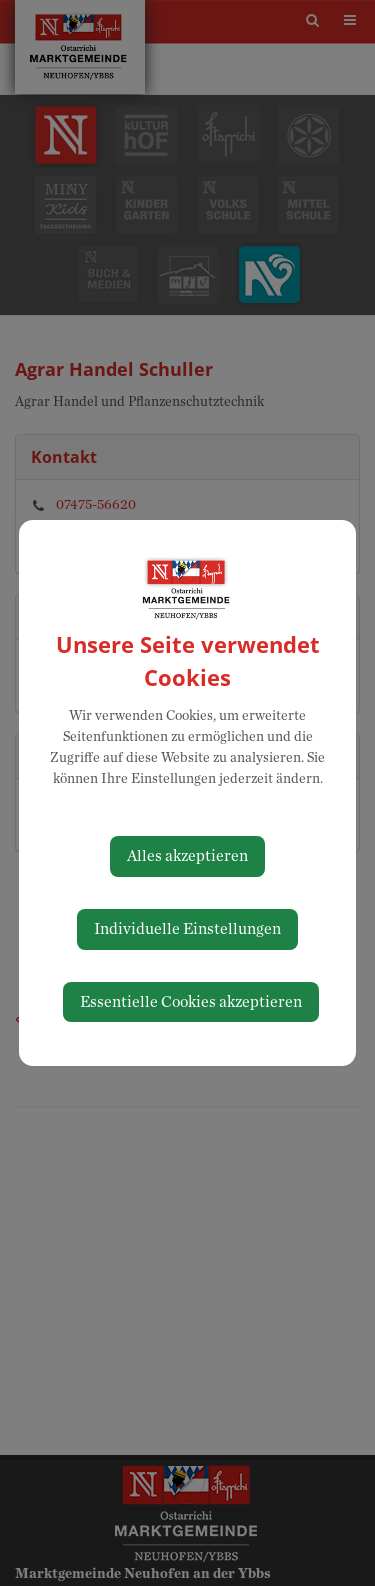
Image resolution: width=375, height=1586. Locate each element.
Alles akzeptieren (187, 856)
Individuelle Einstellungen (187, 929)
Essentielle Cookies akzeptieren (191, 1002)
